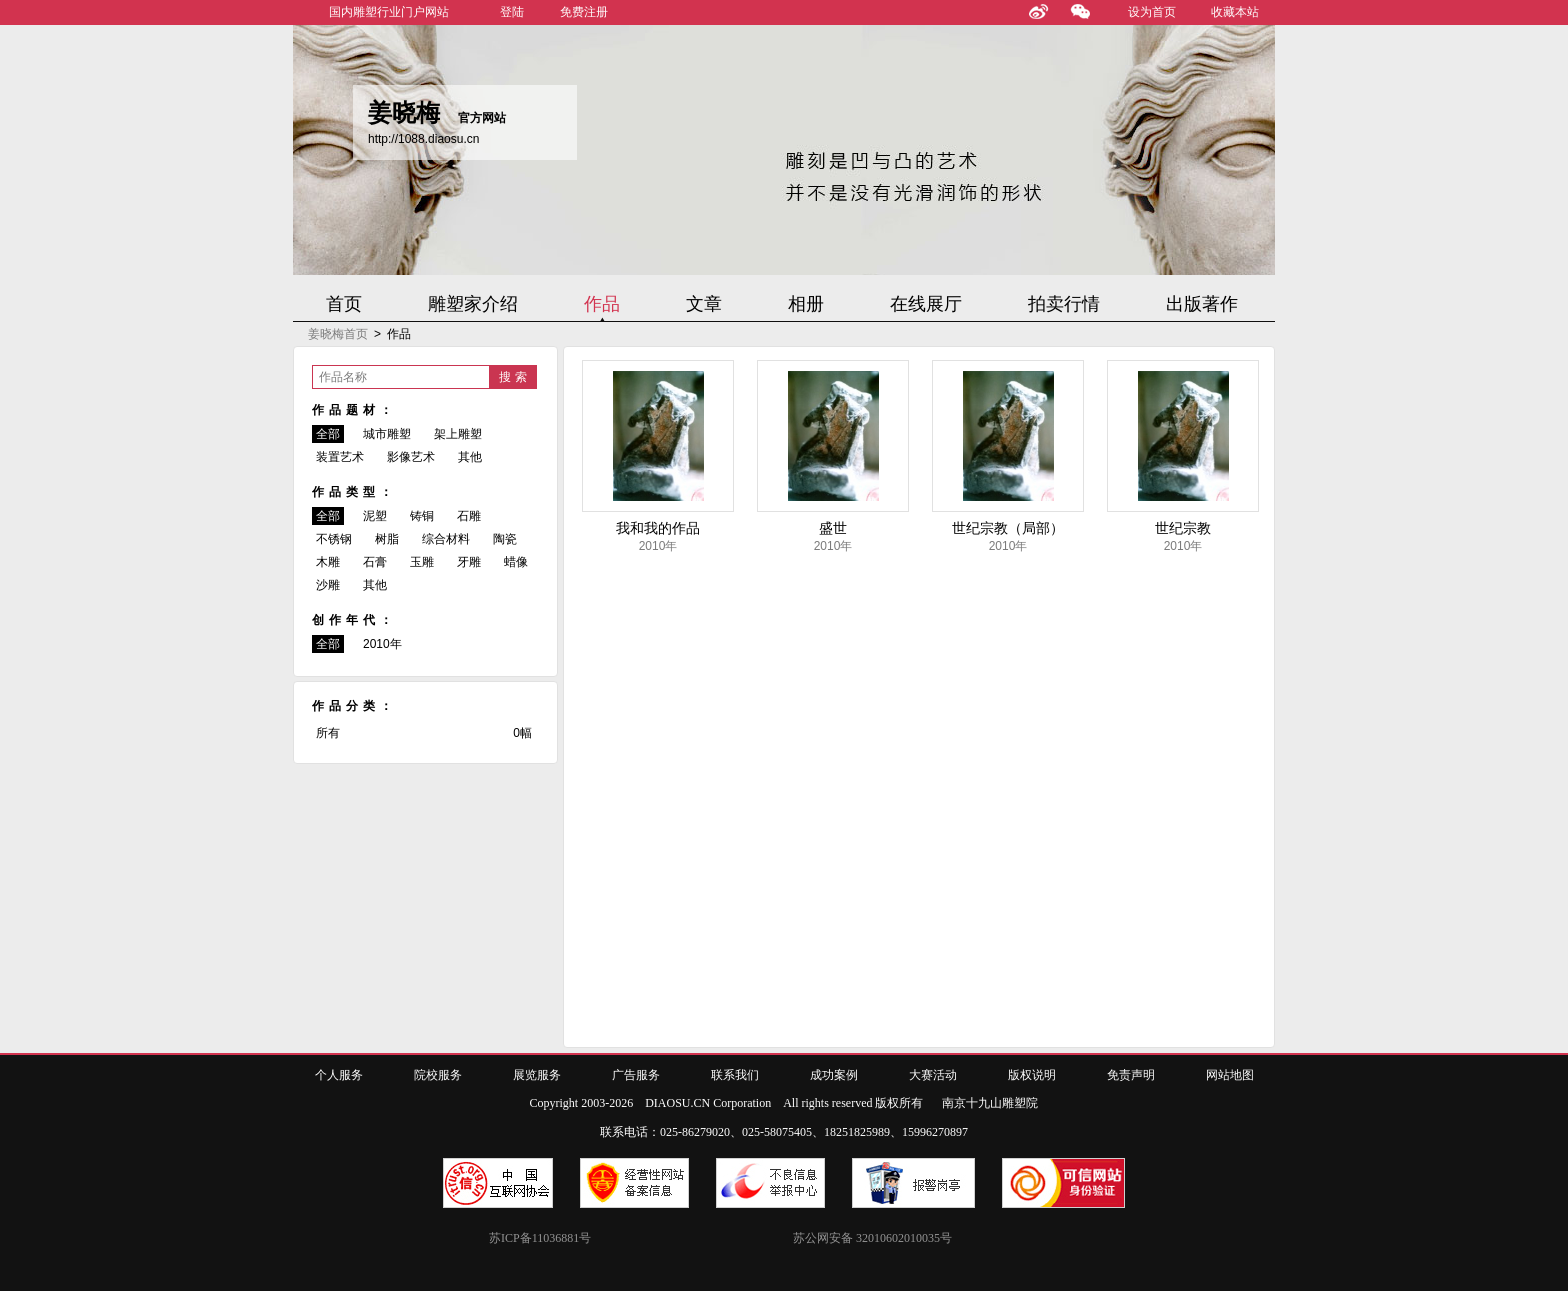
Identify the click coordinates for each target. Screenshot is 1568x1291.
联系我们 (735, 1075)
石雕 (469, 516)
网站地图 (1230, 1075)
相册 (806, 304)
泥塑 (375, 516)
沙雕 (328, 585)
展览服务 (537, 1075)
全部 (328, 434)
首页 (344, 304)
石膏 (375, 562)
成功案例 (834, 1075)
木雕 (328, 562)
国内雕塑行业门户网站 (389, 12)
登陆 (512, 12)
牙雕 (469, 562)
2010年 (382, 644)
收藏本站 (1235, 12)
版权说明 (1032, 1075)
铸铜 (422, 516)
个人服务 (339, 1075)
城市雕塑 (387, 434)
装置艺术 (340, 457)
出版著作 (1202, 304)
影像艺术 (411, 457)
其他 (470, 457)
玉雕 (422, 562)
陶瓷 (505, 539)
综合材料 (446, 539)
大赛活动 (933, 1075)
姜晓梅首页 (338, 334)
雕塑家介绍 (473, 304)
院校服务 (438, 1075)
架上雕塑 (458, 434)
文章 (704, 304)
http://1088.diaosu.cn (423, 139)
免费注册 (584, 12)
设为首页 (1152, 12)
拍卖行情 (1064, 304)
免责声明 (1131, 1075)
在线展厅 (926, 304)
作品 (602, 304)
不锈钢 (334, 539)
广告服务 (636, 1075)
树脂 (387, 539)
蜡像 (516, 562)
